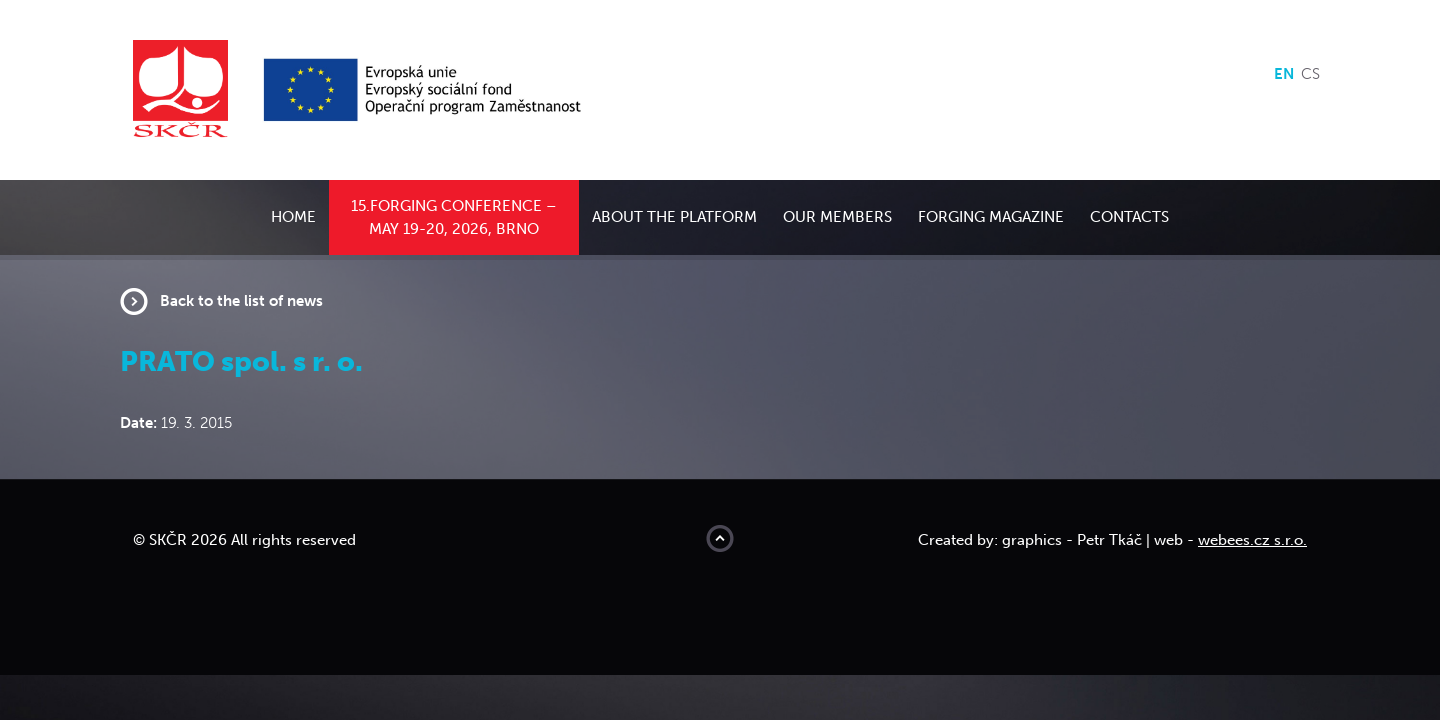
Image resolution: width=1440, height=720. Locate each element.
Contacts (1129, 217)
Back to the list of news (241, 301)
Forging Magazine (991, 217)
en (1284, 74)
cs (1310, 74)
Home (293, 217)
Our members (837, 217)
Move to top (720, 538)
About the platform (674, 217)
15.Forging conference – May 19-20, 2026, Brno (454, 217)
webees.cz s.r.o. (1252, 540)
